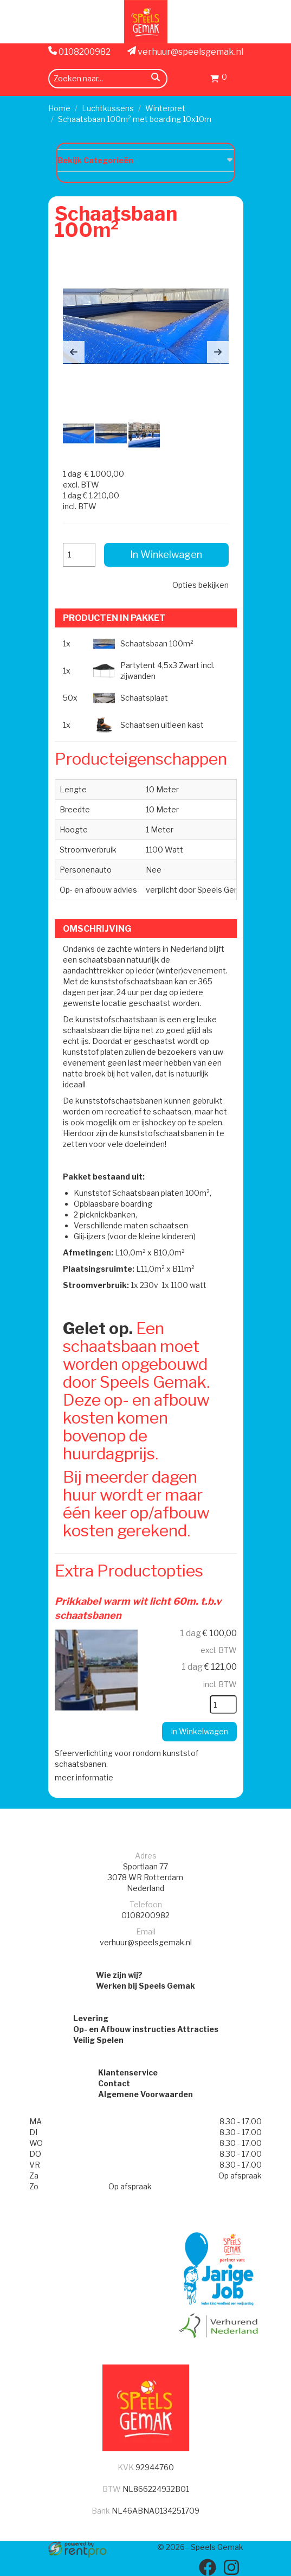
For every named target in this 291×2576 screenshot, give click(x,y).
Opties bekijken (200, 584)
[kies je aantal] (223, 1704)
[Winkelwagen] (218, 80)
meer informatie (84, 1777)
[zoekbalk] (107, 78)
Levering (90, 2018)
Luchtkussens (108, 108)
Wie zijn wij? (119, 1974)
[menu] (236, 78)
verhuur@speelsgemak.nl (185, 51)
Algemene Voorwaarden (145, 2094)
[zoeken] (155, 79)
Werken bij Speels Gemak (145, 1985)
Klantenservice (128, 2072)
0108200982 (79, 51)
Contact (114, 2083)
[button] (74, 352)
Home (59, 108)
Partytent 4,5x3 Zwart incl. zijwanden (167, 671)
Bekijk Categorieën (145, 160)
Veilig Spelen (98, 2040)
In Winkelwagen (166, 554)
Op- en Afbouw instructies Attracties (145, 2029)
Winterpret (165, 108)
